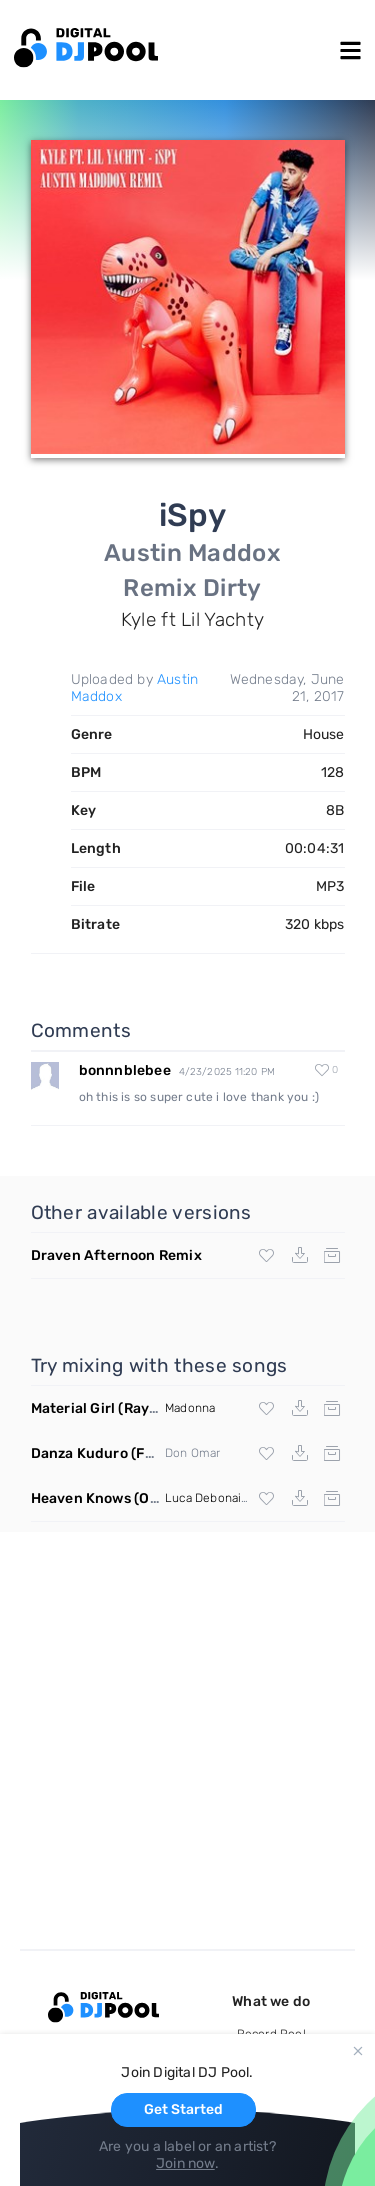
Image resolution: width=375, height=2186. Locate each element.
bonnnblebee (125, 1070)
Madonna (190, 1408)
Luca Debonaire (209, 1498)
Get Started (183, 2109)
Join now (185, 2163)
